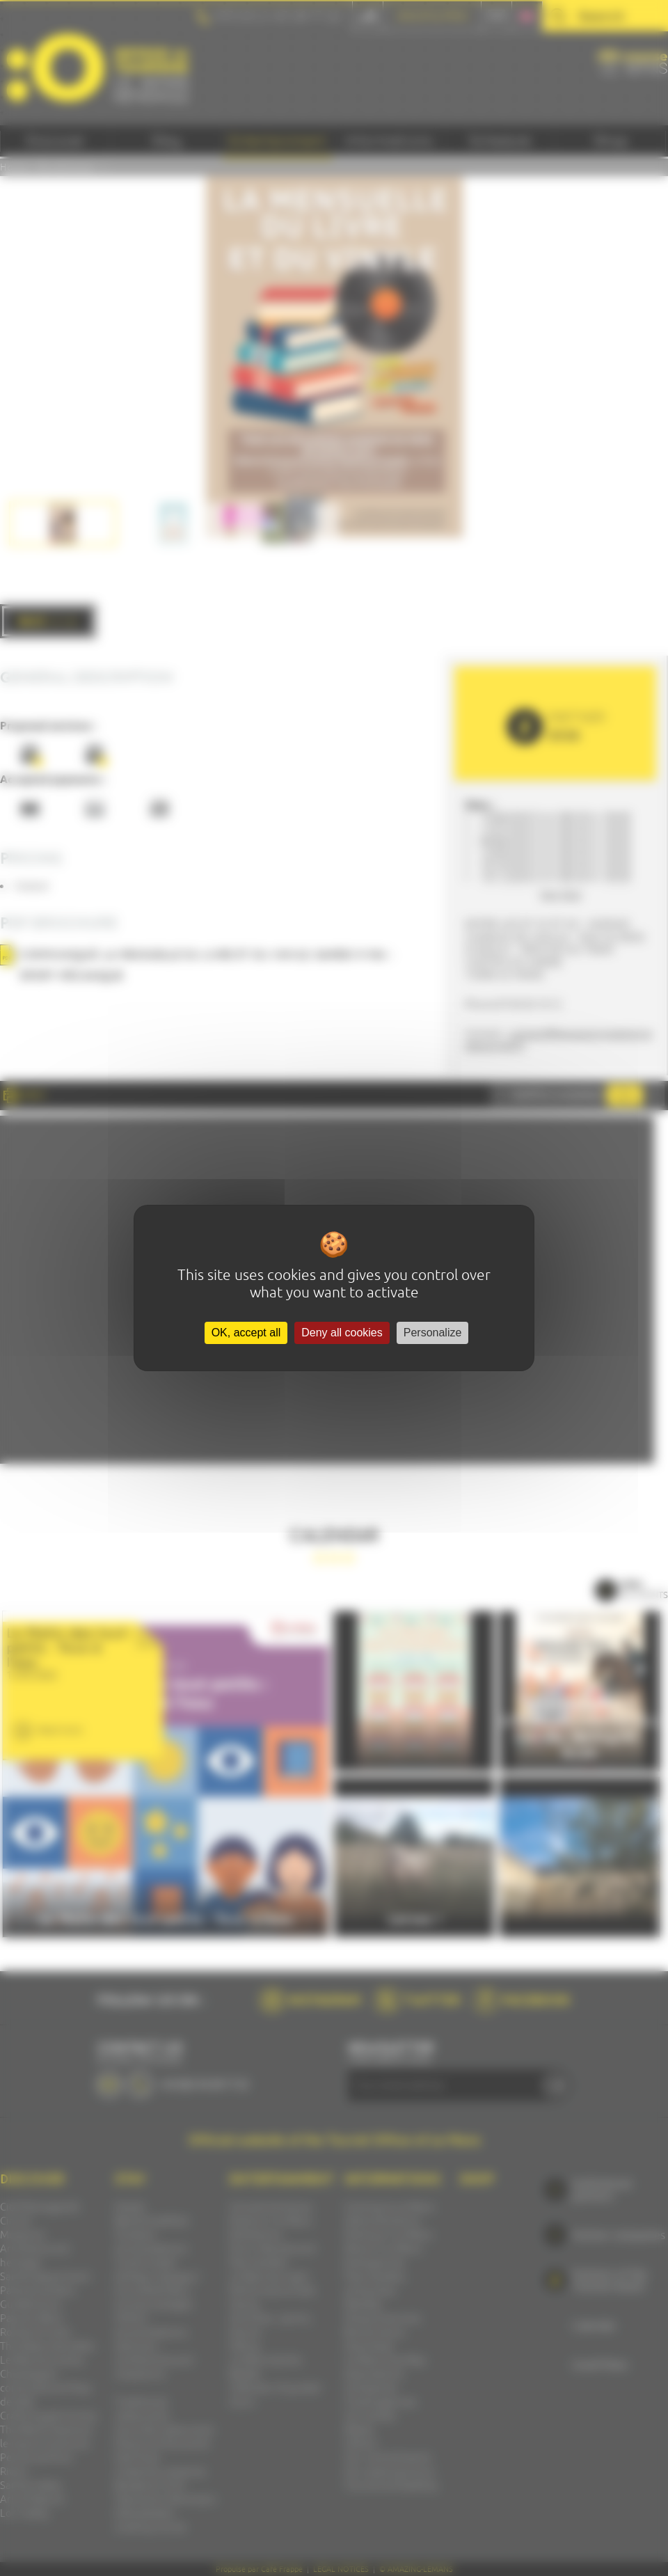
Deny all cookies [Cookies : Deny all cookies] (342, 1332)
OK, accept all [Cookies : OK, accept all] (246, 1332)
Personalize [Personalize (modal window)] (433, 1332)
